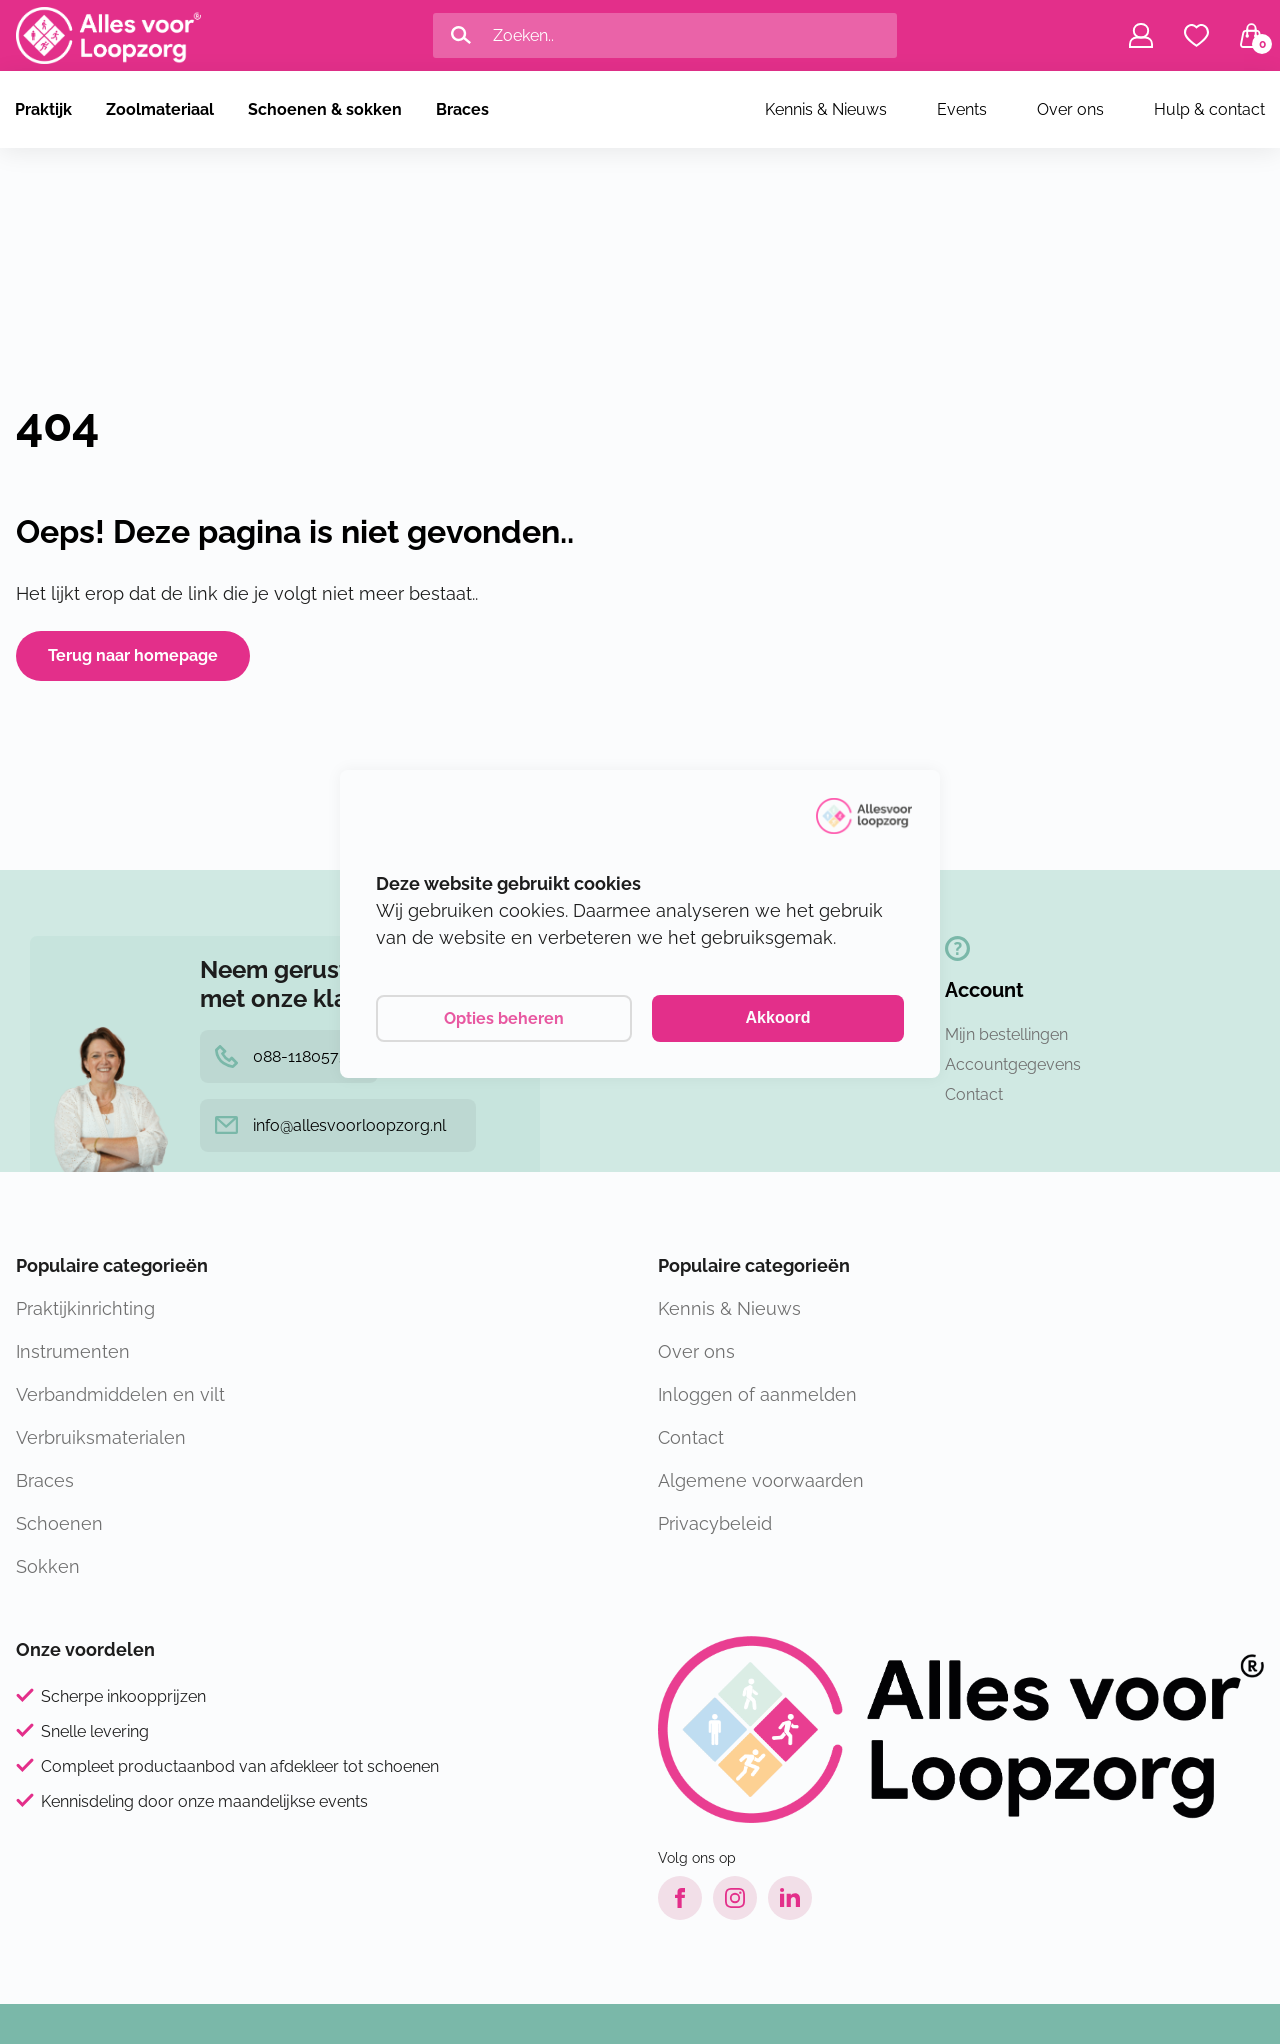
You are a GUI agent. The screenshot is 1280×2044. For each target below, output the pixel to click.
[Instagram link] (735, 1898)
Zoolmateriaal (160, 109)
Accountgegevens (1013, 1064)
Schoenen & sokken (325, 109)
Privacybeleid (715, 1523)
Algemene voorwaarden (761, 1480)
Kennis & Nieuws (826, 109)
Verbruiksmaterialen (101, 1437)
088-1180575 (281, 1056)
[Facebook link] (680, 1898)
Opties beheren (504, 1018)
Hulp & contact (1209, 109)
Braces (462, 109)
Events (962, 109)
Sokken (48, 1566)
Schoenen (59, 1523)
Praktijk (43, 109)
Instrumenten (73, 1351)
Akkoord (778, 1017)
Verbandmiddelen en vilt (120, 1394)
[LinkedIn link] (790, 1898)
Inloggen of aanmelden (757, 1394)
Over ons (1070, 109)
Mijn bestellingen (1006, 1034)
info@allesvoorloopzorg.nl (330, 1125)
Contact (974, 1094)
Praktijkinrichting (85, 1308)
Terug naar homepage (133, 655)
